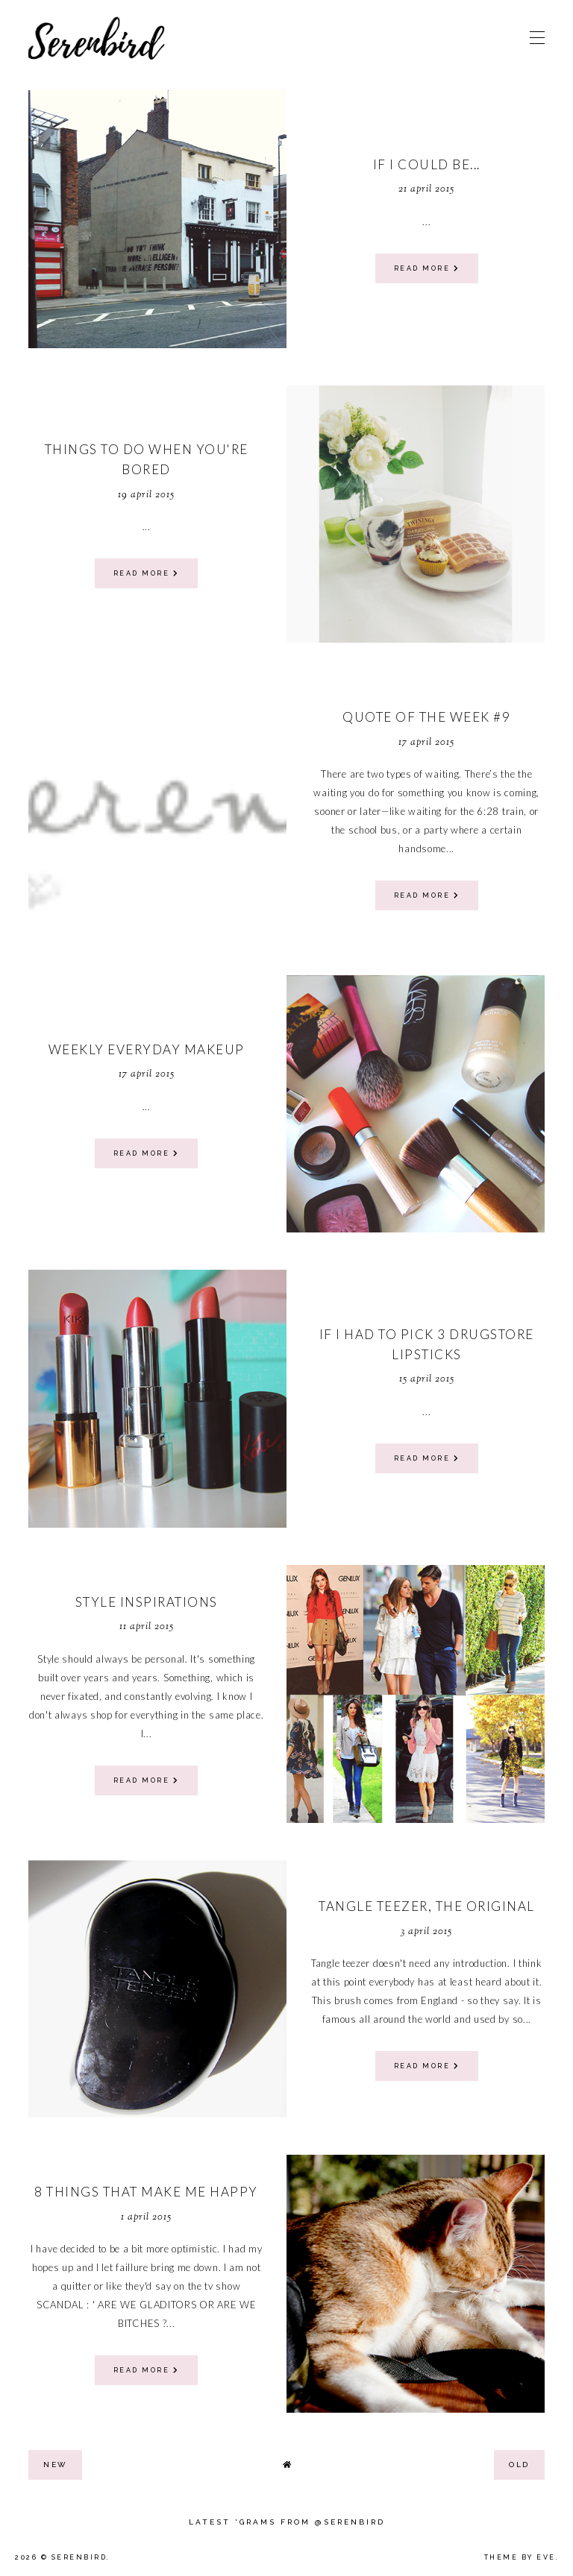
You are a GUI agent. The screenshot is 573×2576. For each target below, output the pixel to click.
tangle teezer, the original (427, 1906)
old (519, 2464)
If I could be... (426, 164)
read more (427, 268)
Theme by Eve (520, 2557)
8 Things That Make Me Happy (146, 2191)
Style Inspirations (146, 1602)
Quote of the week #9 (426, 717)
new (55, 2464)
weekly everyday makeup (146, 1049)
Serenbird (79, 2557)
